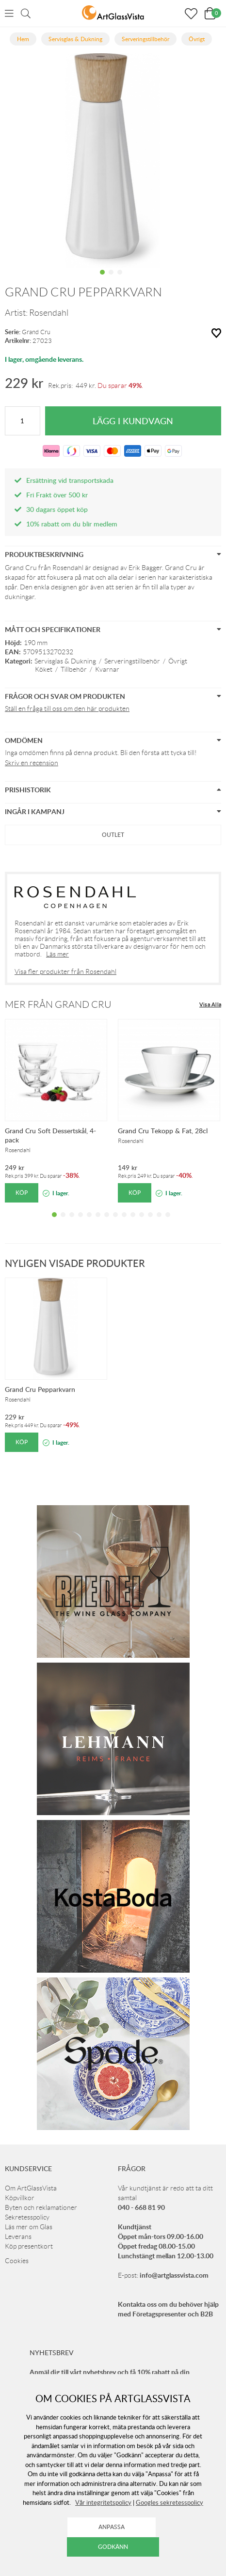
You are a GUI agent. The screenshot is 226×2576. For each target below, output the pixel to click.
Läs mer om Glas (28, 2227)
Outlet (113, 835)
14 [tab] (167, 1222)
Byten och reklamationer (41, 2207)
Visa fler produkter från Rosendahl (65, 971)
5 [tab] (89, 1222)
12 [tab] (150, 1222)
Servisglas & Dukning (65, 661)
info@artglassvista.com (174, 2275)
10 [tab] (132, 1222)
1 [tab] (102, 279)
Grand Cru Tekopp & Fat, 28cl (163, 1130)
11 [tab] (141, 1222)
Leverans (18, 2236)
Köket (43, 669)
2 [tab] (111, 279)
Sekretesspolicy (27, 2217)
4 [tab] (80, 1222)
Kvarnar (107, 669)
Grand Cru (36, 332)
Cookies (17, 2261)
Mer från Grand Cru (58, 1004)
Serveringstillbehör (132, 661)
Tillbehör (74, 669)
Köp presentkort (29, 2246)
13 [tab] (159, 1222)
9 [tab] (124, 1222)
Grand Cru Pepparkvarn (40, 1389)
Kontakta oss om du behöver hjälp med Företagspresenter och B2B (168, 2308)
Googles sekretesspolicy (169, 2502)
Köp (22, 1192)
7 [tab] (106, 1222)
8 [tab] (115, 1222)
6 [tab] (98, 1222)
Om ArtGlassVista (31, 2188)
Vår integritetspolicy (103, 2502)
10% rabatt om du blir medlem (71, 523)
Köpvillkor (19, 2198)
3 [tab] (119, 279)
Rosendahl (48, 313)
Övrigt (177, 661)
